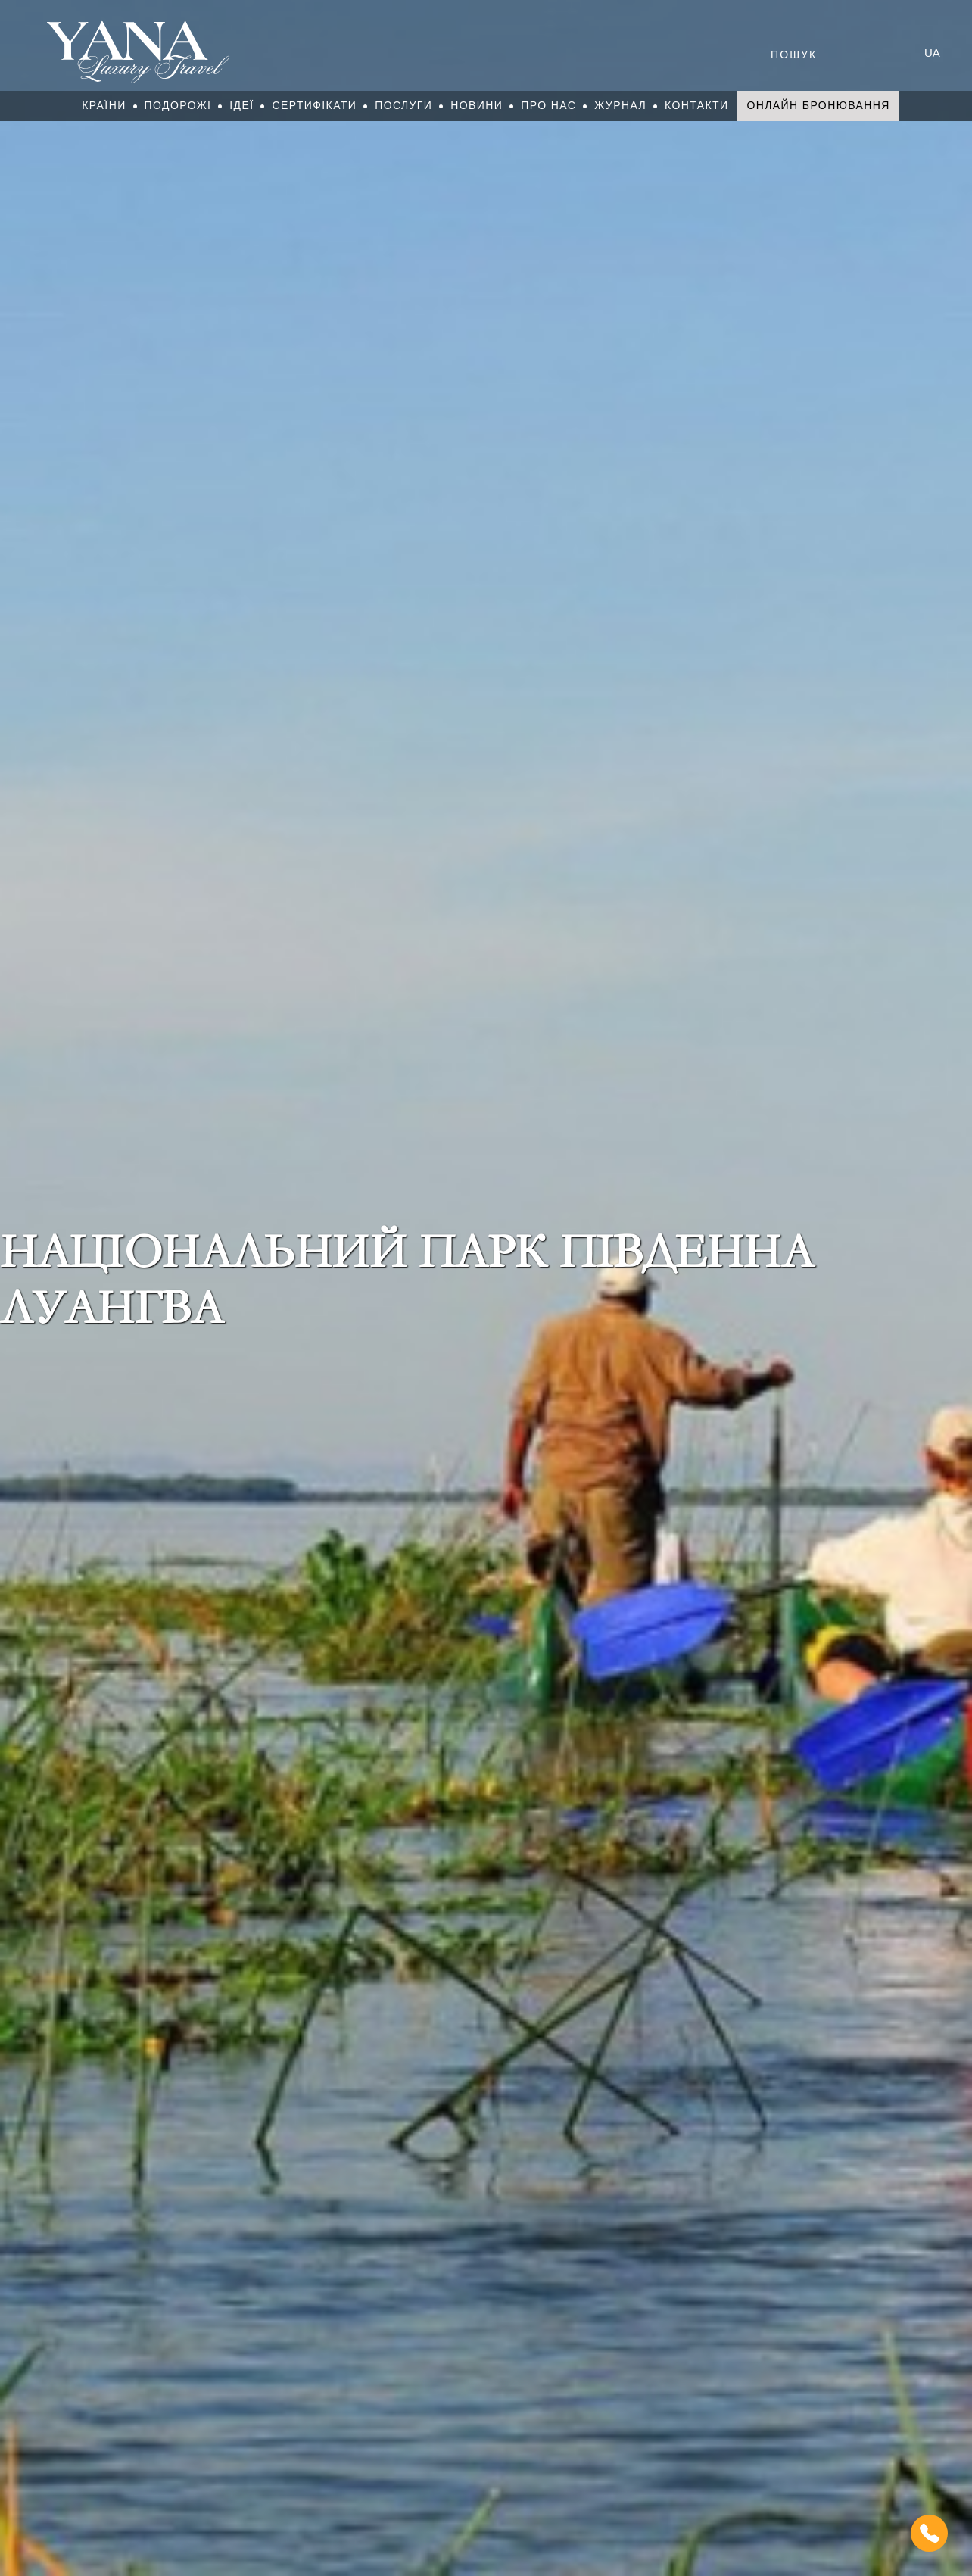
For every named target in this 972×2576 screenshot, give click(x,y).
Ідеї (241, 105)
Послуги (403, 105)
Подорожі (178, 105)
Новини (476, 105)
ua (932, 52)
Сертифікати (314, 105)
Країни (104, 105)
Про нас (548, 105)
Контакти (696, 105)
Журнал (620, 105)
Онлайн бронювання (817, 105)
